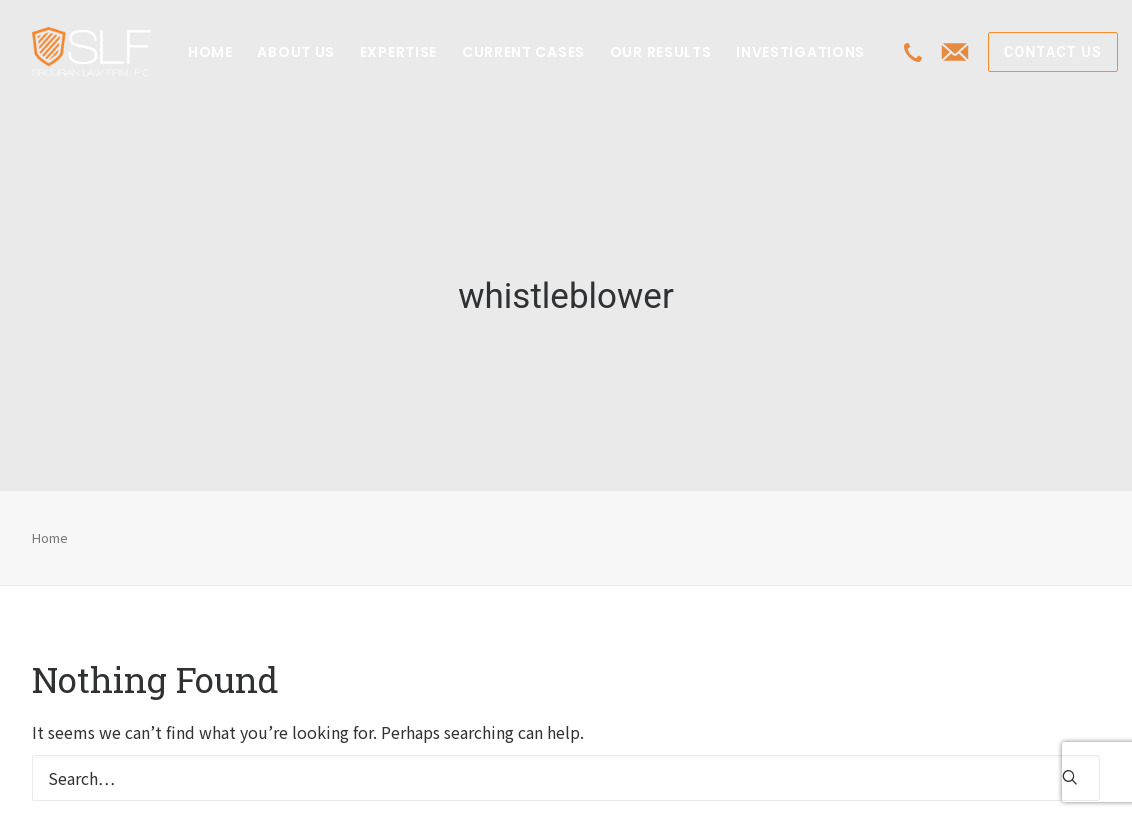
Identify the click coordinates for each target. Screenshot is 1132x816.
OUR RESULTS (661, 52)
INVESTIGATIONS (800, 52)
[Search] (566, 769)
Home (50, 527)
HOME (210, 52)
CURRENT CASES (523, 52)
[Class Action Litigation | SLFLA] (91, 52)
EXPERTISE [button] (398, 52)
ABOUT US (296, 52)
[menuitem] (210, 52)
